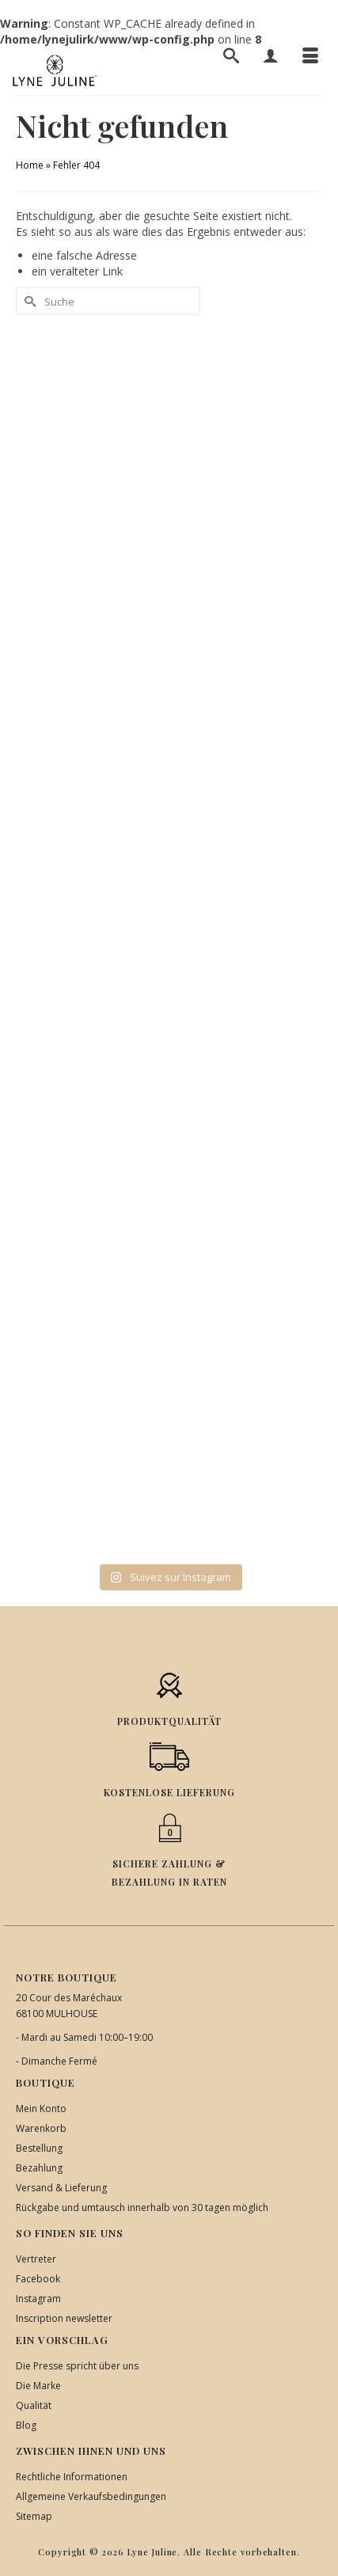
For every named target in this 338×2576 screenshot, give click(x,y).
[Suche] (231, 55)
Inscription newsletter (64, 2318)
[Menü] (310, 55)
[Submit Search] (28, 301)
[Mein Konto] (271, 55)
